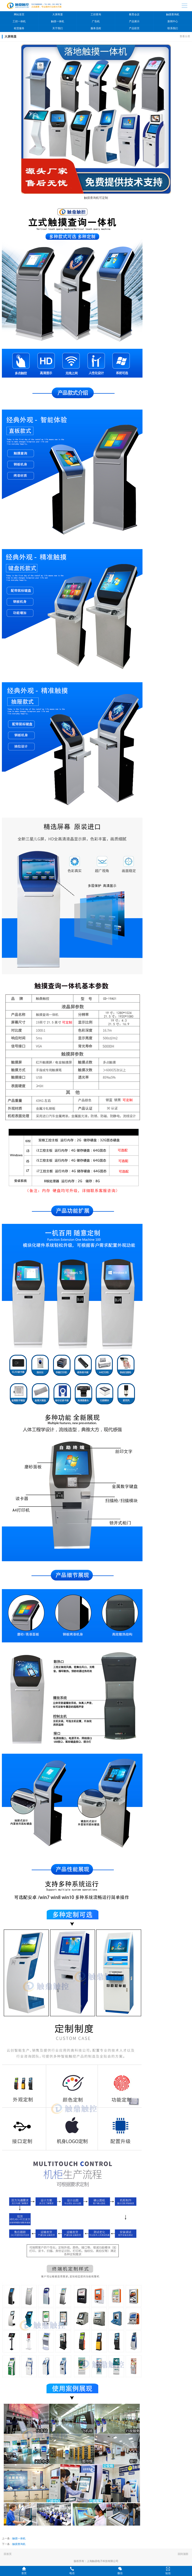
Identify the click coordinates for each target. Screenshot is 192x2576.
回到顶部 (183, 2553)
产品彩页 (134, 28)
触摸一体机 (57, 21)
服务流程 (96, 28)
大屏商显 (57, 14)
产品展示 (134, 21)
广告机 (96, 21)
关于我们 (57, 28)
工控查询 (96, 14)
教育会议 (134, 14)
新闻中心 (172, 21)
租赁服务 (19, 28)
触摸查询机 (172, 14)
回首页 (8, 2553)
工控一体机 (19, 21)
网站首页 (19, 14)
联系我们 (172, 28)
